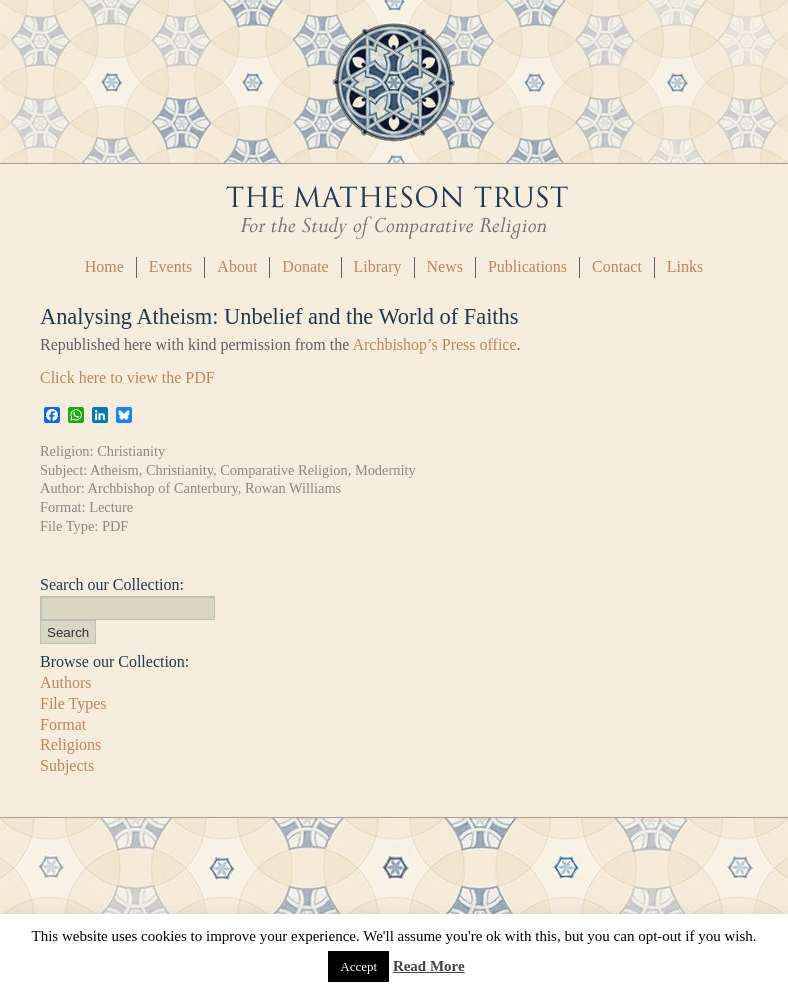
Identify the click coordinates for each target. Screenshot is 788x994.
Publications (527, 266)
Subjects (67, 765)
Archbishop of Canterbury (163, 488)
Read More (429, 966)
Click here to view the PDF (127, 377)
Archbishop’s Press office (434, 344)
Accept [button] (358, 966)
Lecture (111, 507)
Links (685, 266)
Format (63, 724)
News (445, 266)
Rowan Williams (293, 488)
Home (104, 266)
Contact (617, 266)
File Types (73, 703)
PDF (115, 526)
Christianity (131, 451)
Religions (70, 744)
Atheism (114, 470)
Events (171, 266)
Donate (305, 266)
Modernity (385, 470)
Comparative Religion (284, 470)
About (237, 266)
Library (378, 266)
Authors (66, 682)
